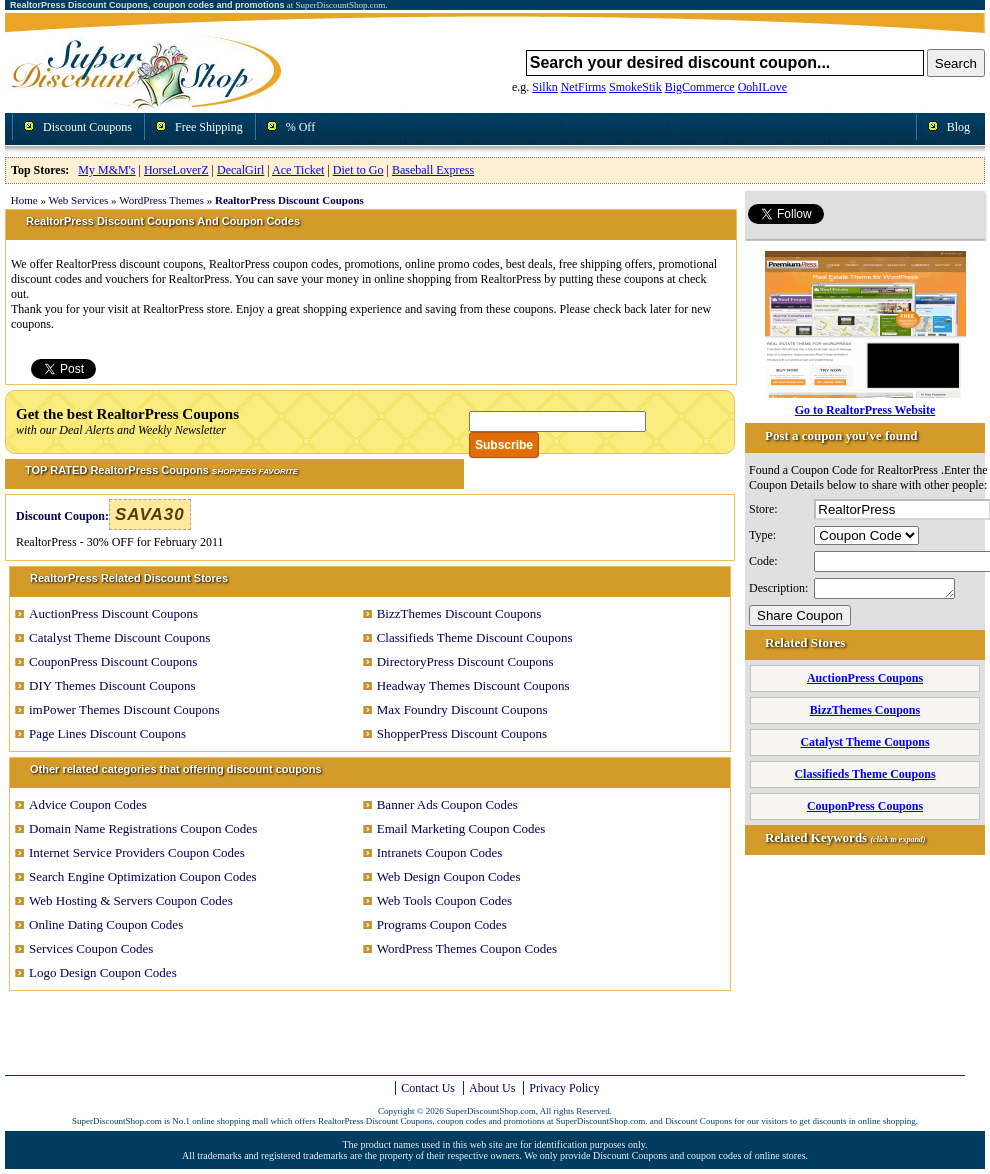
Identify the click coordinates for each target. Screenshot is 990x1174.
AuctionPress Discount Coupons (113, 613)
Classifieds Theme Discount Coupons (475, 637)
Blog (958, 127)
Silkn (544, 87)
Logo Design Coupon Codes (103, 972)
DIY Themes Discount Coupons (112, 685)
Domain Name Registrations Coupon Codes (143, 828)
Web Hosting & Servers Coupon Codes (131, 900)
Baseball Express (433, 170)
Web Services (78, 200)
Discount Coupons (87, 127)
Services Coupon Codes (91, 948)
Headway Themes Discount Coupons (473, 685)
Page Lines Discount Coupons (107, 733)
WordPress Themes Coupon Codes (467, 948)
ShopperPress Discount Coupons (462, 733)
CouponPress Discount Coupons (113, 661)
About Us (492, 1088)
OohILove (762, 87)
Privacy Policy (564, 1088)
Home (24, 200)
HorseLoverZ (176, 170)
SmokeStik (635, 87)
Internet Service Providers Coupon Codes (137, 852)
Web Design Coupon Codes (449, 876)
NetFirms (583, 87)
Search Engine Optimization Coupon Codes (142, 876)
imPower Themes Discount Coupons (124, 709)
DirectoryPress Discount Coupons (465, 661)
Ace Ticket (298, 170)
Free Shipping (209, 127)
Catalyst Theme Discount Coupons (119, 637)
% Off (300, 127)
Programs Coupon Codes (442, 924)
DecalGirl (240, 170)
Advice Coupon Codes (88, 804)
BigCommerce (700, 87)
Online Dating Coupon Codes (106, 924)
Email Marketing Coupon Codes (461, 828)
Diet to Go (358, 170)
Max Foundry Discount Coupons (462, 709)
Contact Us (428, 1088)
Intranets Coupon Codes (440, 852)
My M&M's (106, 170)
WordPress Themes (161, 200)
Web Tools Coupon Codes (444, 900)
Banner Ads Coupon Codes (447, 804)
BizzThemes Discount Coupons (459, 613)
